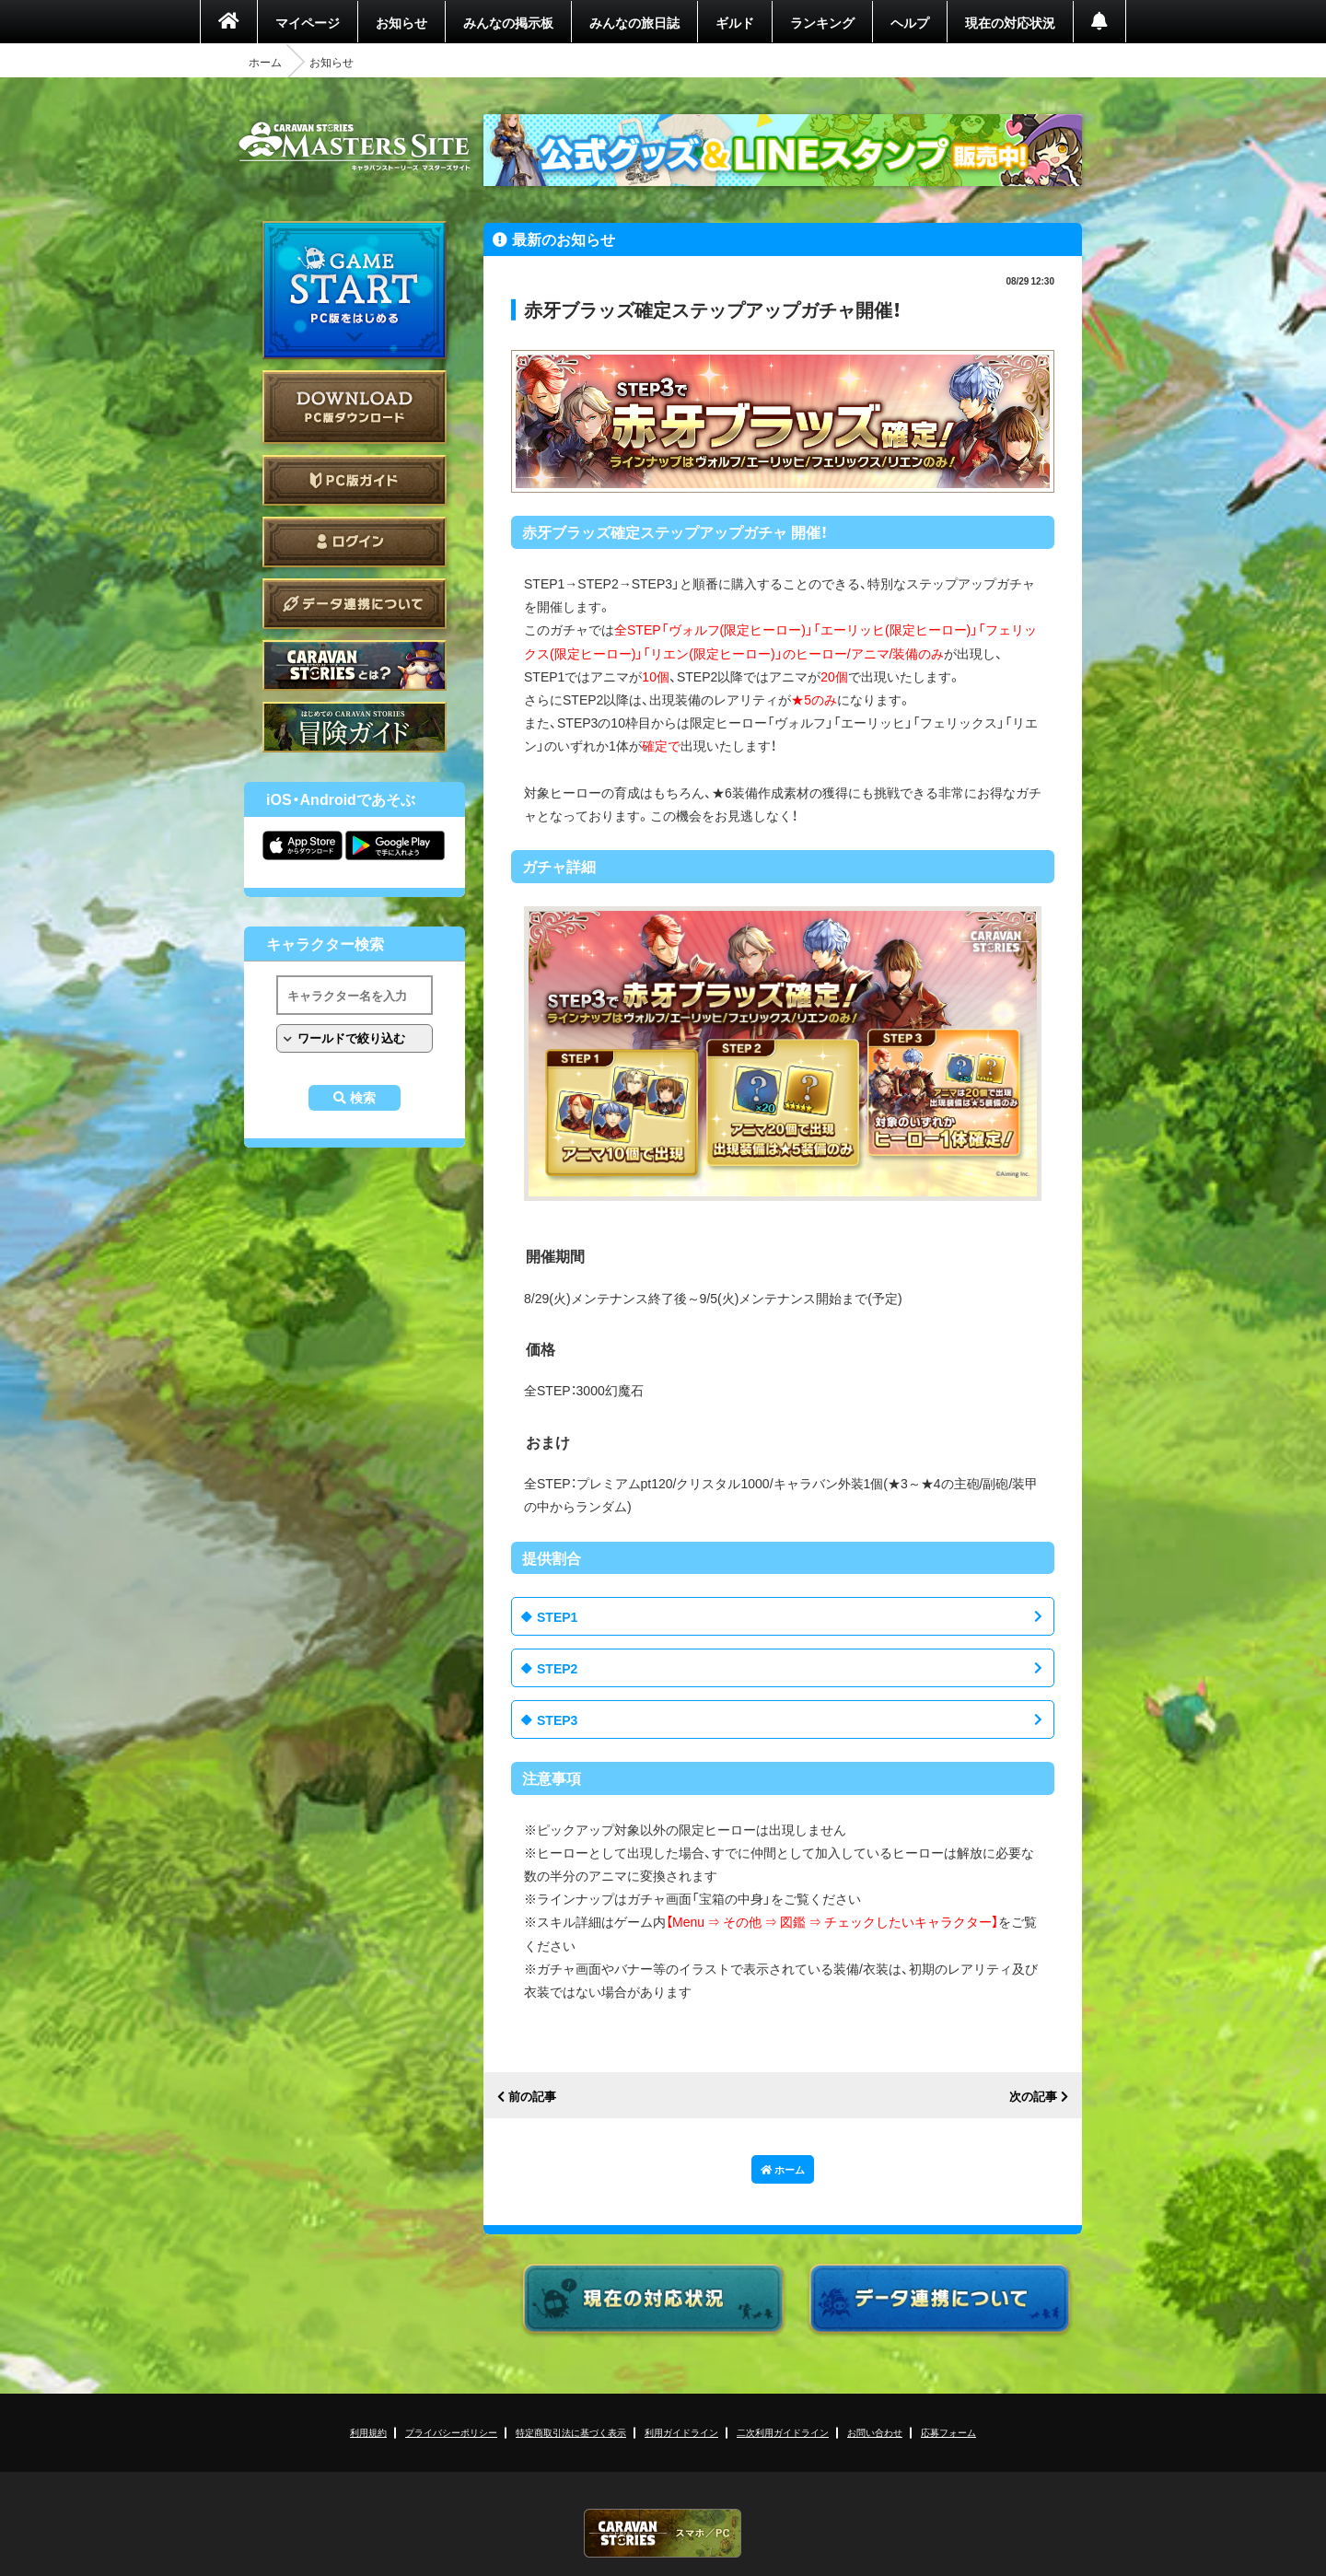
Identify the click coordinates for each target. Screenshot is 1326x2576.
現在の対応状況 (1010, 22)
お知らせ (401, 22)
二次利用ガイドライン (783, 2432)
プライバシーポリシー (451, 2432)
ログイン (354, 542)
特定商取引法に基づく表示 (571, 2432)
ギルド (734, 22)
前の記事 (532, 2097)
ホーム (265, 61)
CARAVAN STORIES (663, 2533)
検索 (363, 1097)
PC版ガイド (354, 480)
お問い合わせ (874, 2432)
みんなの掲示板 (508, 22)
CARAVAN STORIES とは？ (354, 665)
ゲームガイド (354, 727)
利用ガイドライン (681, 2432)
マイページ (307, 22)
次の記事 (1033, 2097)
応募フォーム (948, 2432)
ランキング (822, 22)
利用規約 (368, 2432)
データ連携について (354, 603)
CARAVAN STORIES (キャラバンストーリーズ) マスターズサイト (354, 146)
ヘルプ (909, 22)
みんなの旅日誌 (634, 22)
